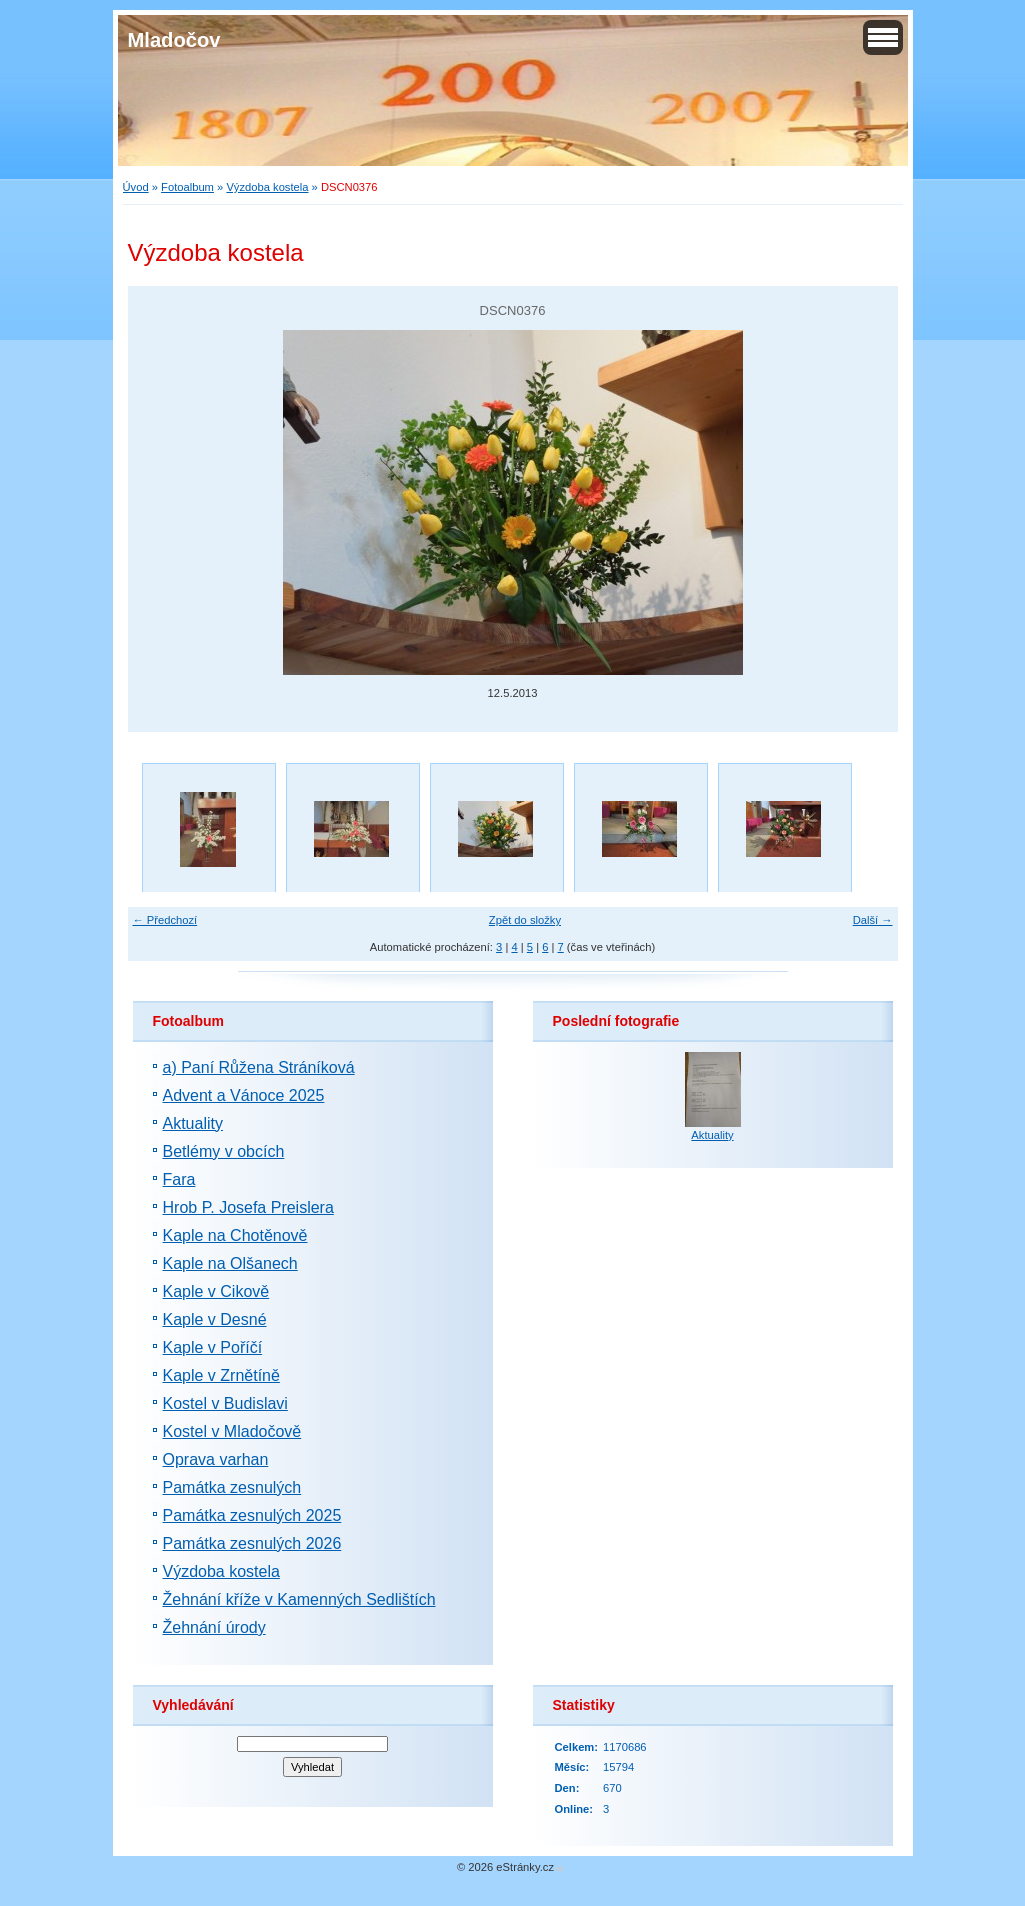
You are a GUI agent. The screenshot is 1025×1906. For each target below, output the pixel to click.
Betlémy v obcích (224, 1151)
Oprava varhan (216, 1459)
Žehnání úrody (214, 1627)
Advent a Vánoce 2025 (244, 1095)
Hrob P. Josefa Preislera (248, 1207)
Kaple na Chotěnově (235, 1235)
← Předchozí (165, 920)
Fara (179, 1179)
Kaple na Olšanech (230, 1263)
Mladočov (174, 40)
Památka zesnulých (232, 1487)
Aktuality (193, 1123)
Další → (873, 920)
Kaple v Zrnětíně (221, 1375)
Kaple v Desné (215, 1319)
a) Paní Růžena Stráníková (259, 1067)
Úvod (136, 187)
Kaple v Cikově (216, 1291)
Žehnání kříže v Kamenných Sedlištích (299, 1599)
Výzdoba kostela (267, 187)
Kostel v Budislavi (225, 1403)
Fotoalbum (187, 187)
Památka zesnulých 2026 (252, 1543)
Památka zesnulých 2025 (252, 1515)
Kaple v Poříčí (213, 1347)
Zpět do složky (525, 920)
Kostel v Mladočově (232, 1431)
